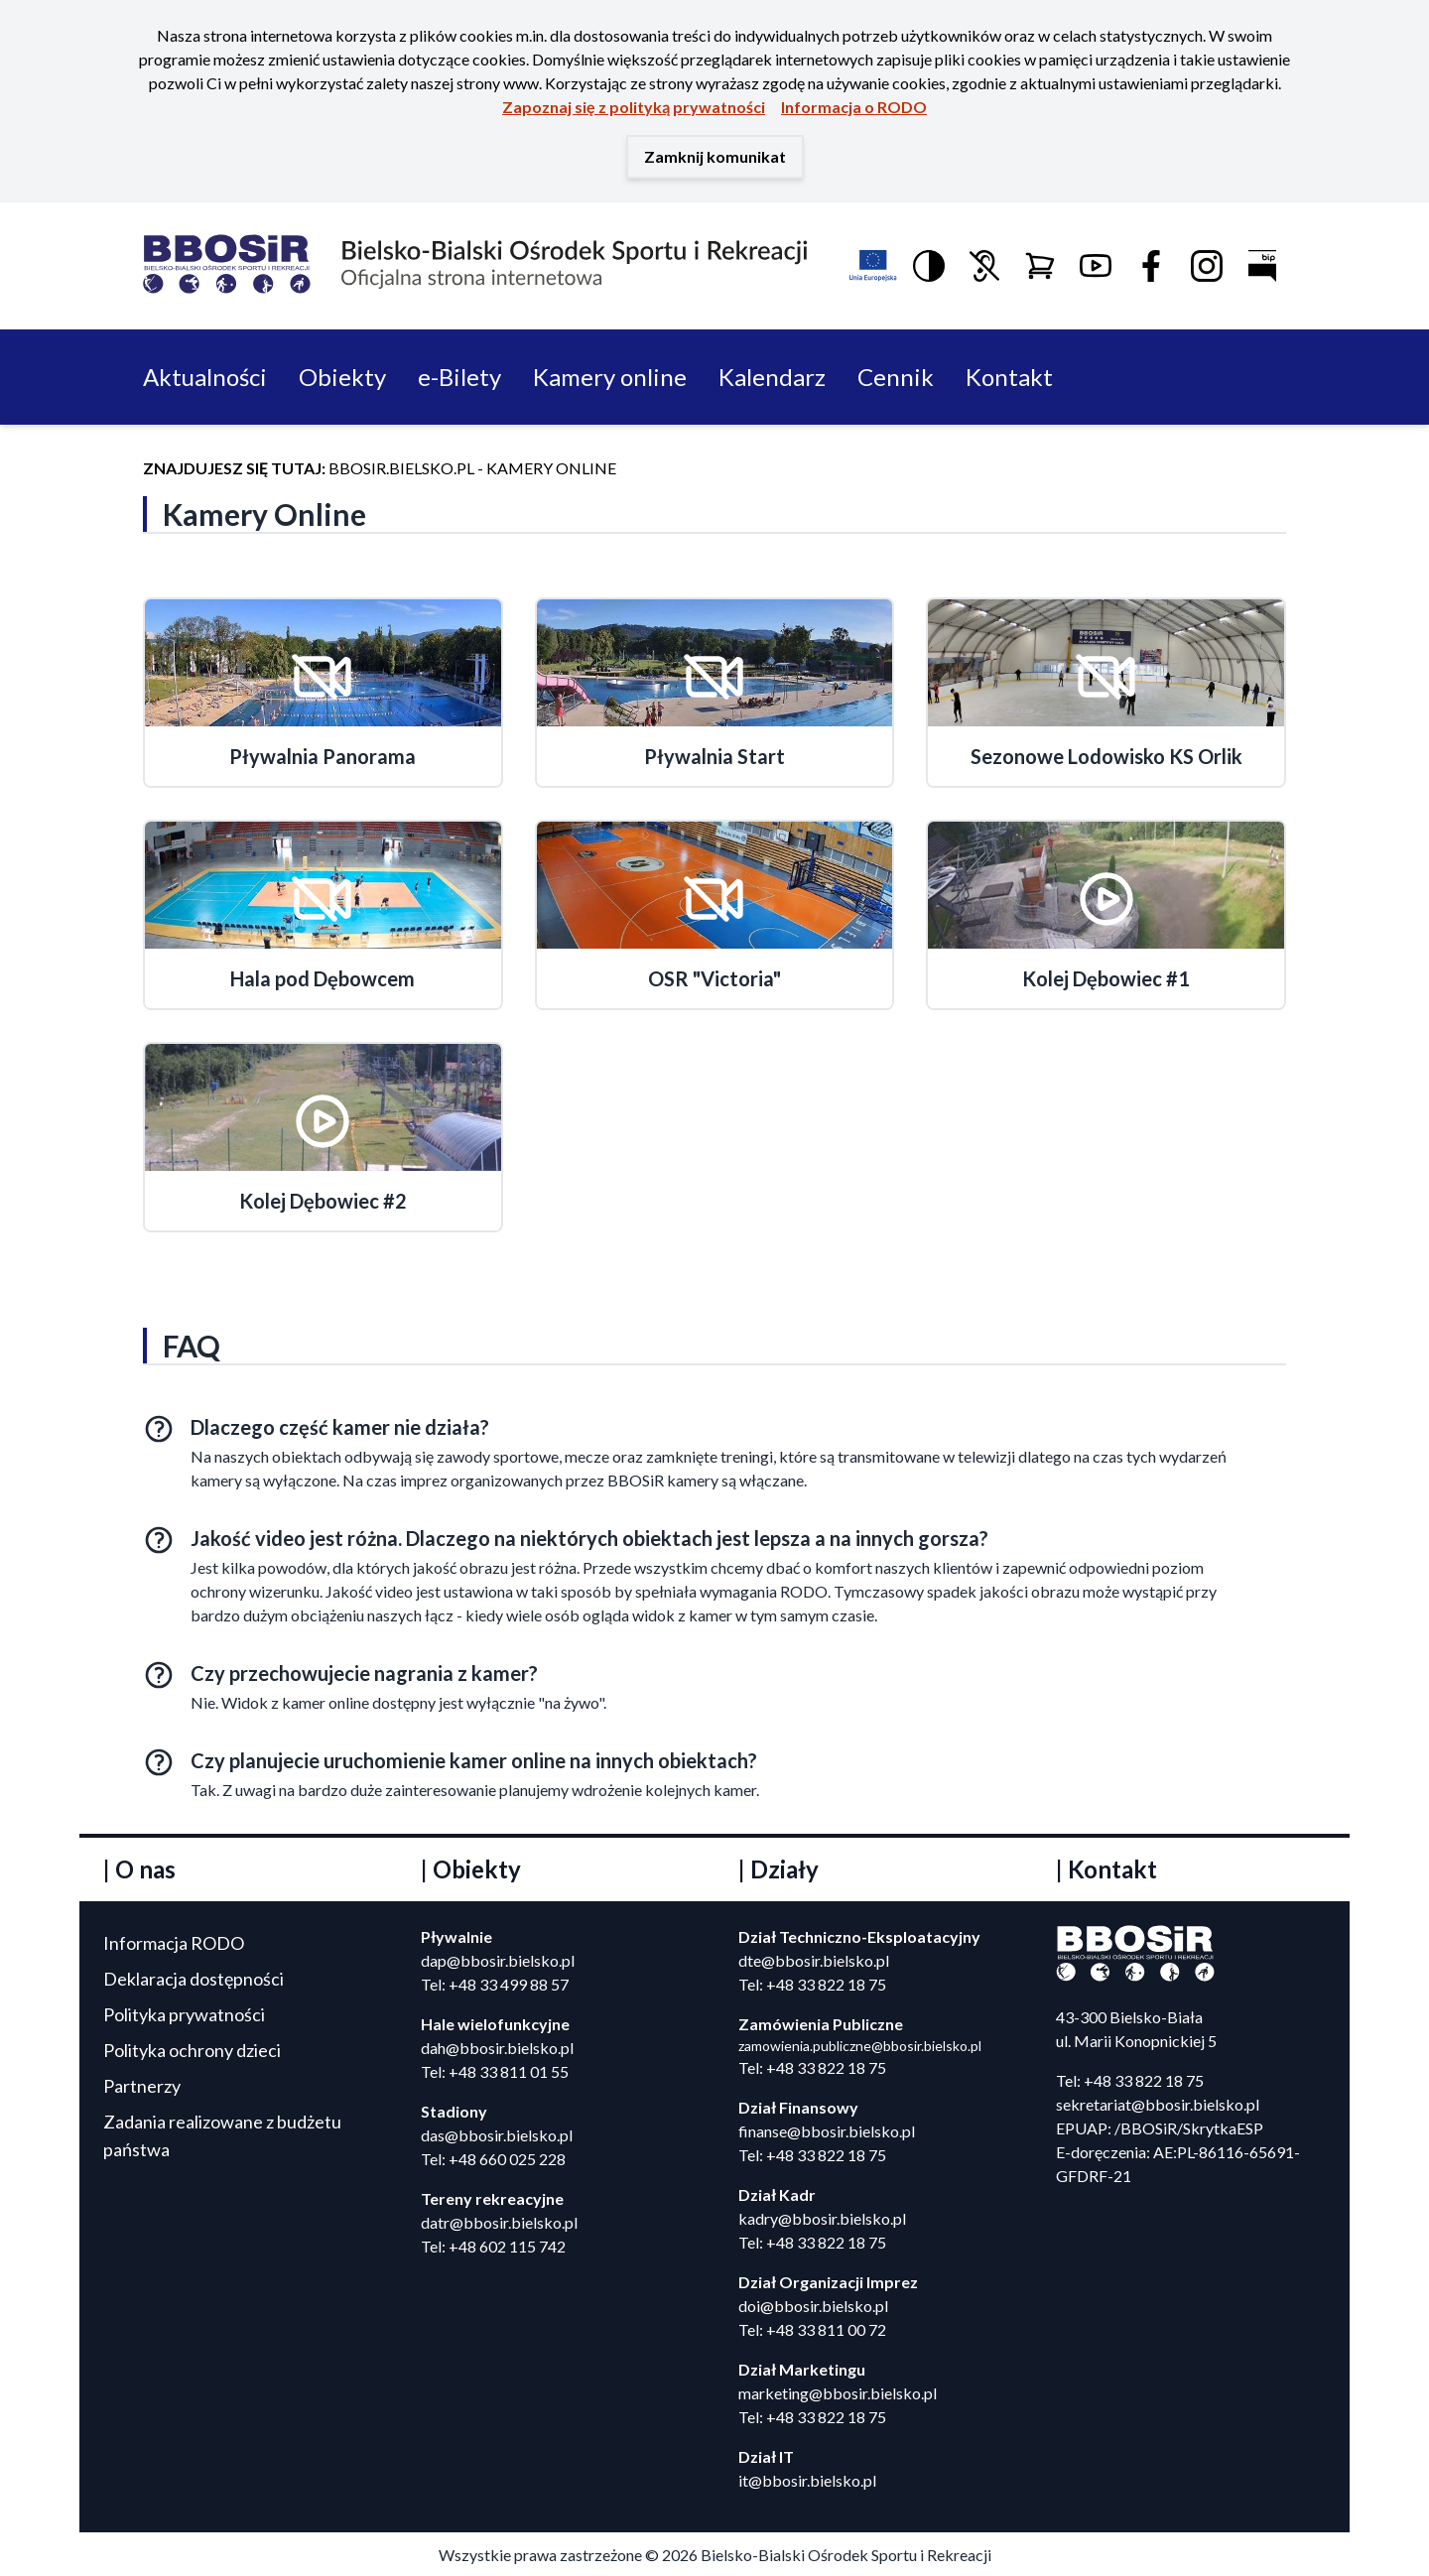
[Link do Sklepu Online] (1040, 266)
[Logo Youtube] (1095, 266)
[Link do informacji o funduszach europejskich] (873, 266)
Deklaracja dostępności (193, 1979)
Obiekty (342, 376)
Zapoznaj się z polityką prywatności (633, 106)
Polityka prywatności (184, 2014)
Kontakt (1009, 376)
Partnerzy (142, 2086)
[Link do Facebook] (1151, 266)
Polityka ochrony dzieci (192, 2050)
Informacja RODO (173, 1943)
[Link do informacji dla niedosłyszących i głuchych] (984, 266)
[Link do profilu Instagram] (1207, 266)
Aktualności (205, 376)
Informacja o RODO (854, 106)
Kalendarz (772, 376)
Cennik (895, 376)
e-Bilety (459, 376)
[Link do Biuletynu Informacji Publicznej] (1262, 266)
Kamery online (610, 376)
